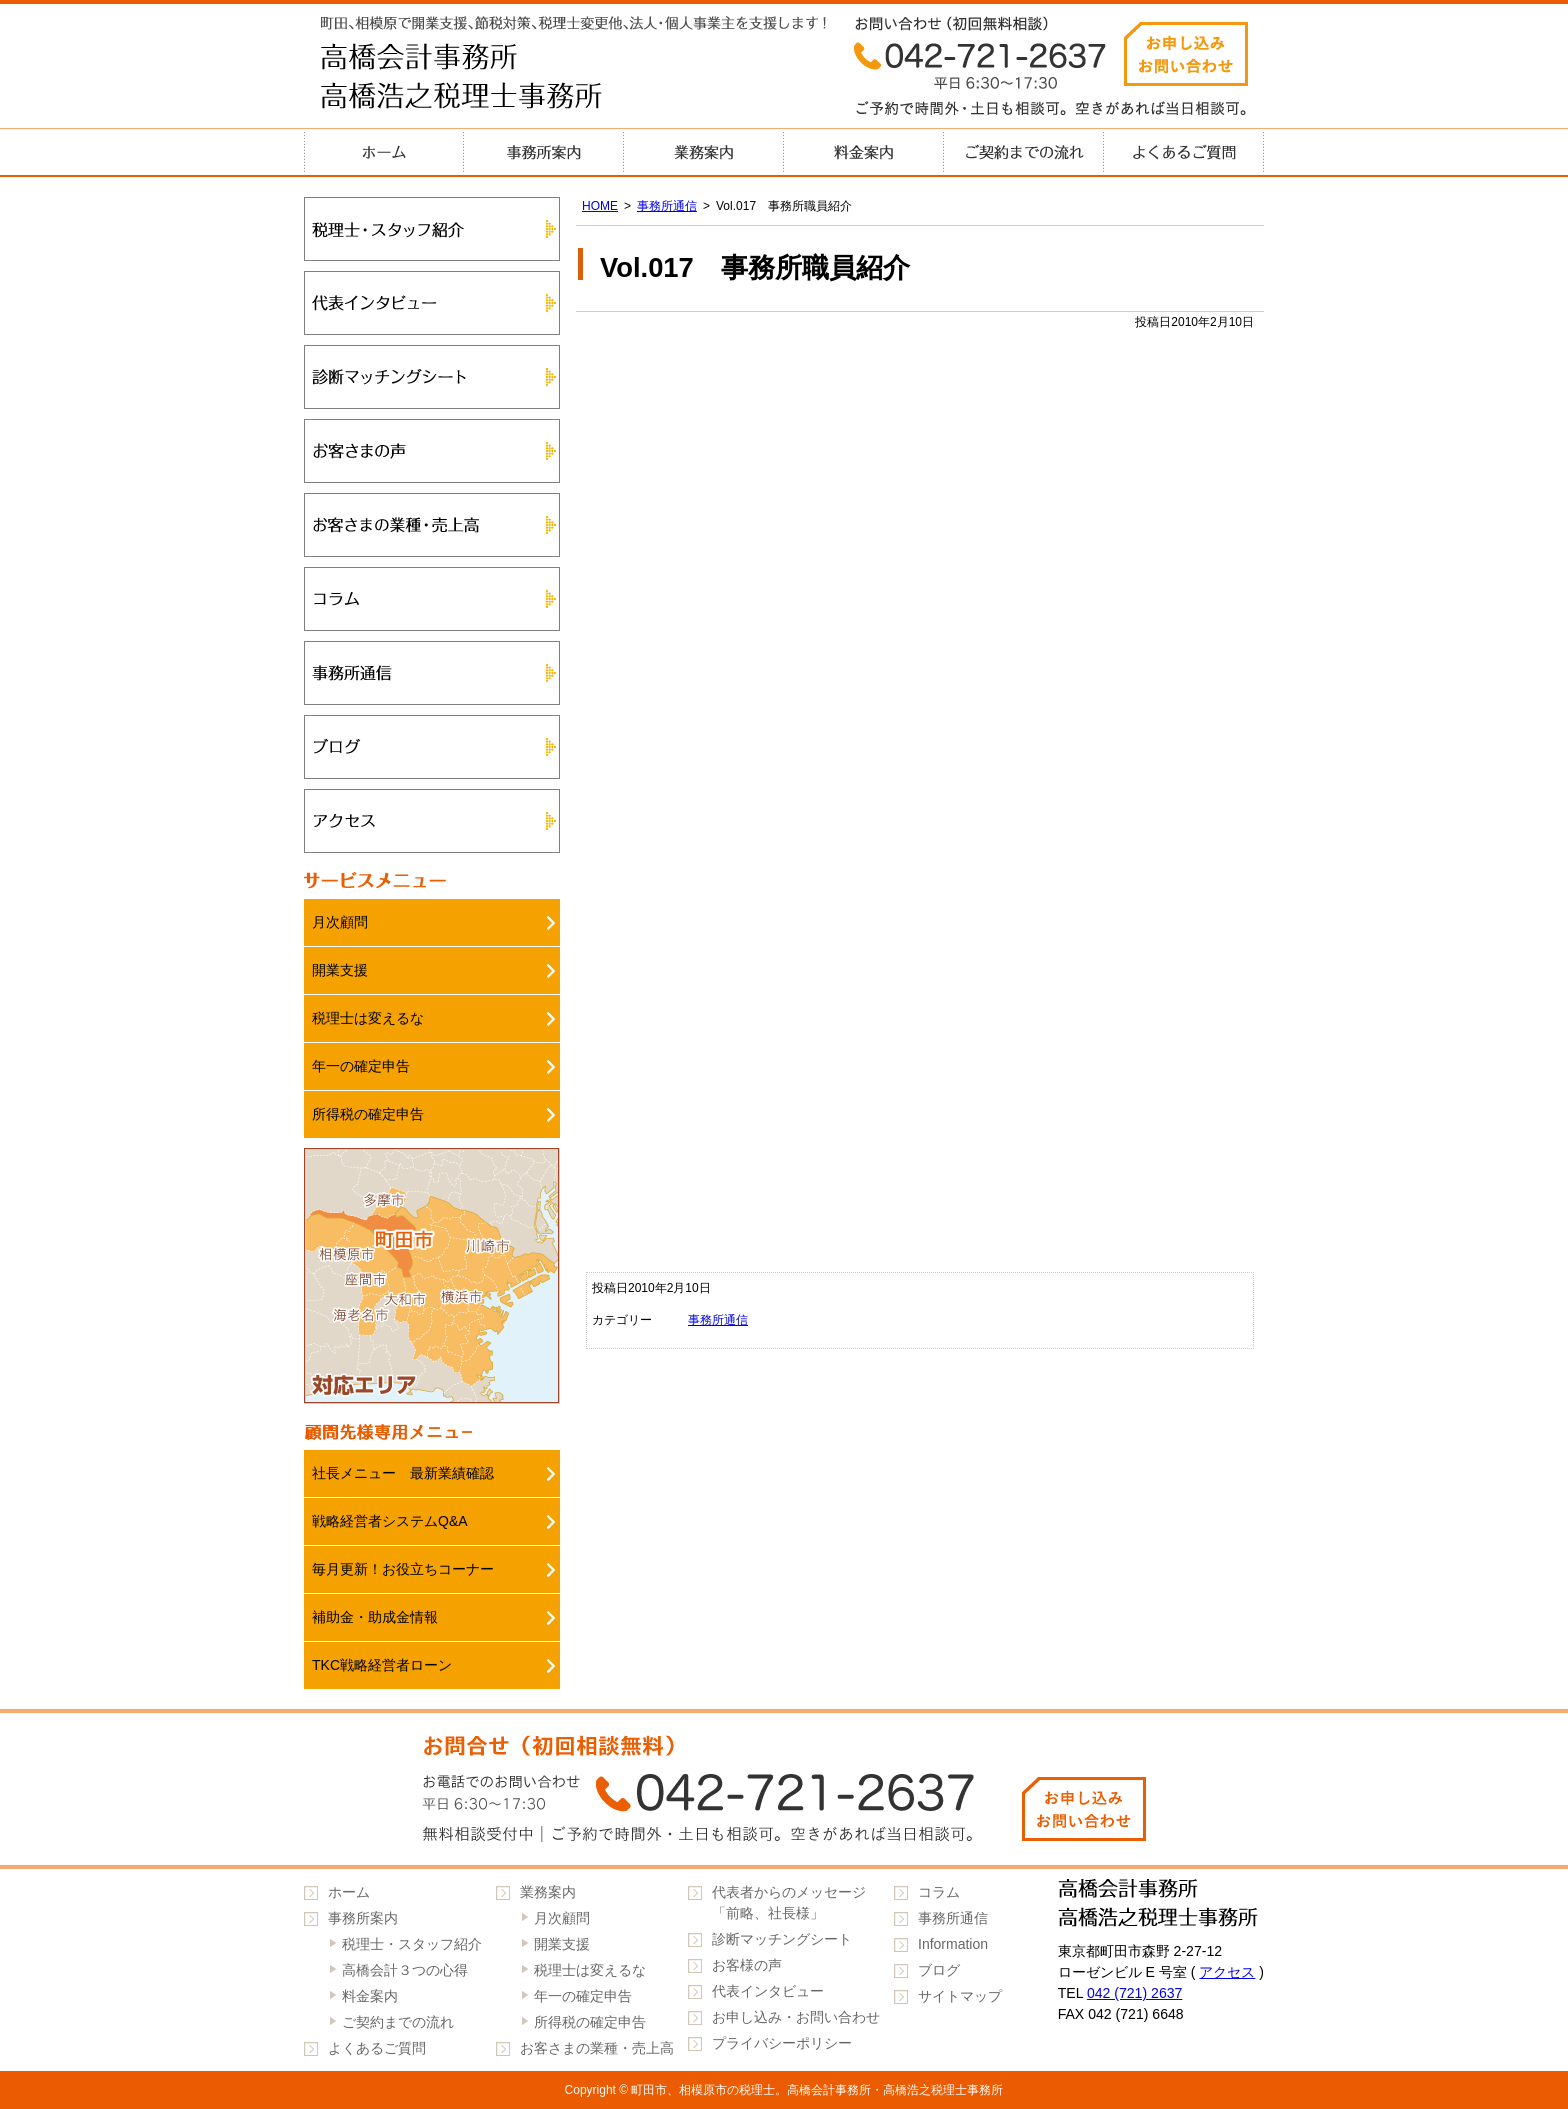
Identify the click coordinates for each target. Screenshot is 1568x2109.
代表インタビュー (432, 303)
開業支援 (340, 970)
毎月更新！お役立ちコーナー (403, 1569)
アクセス (432, 821)
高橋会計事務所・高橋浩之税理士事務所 (504, 80)
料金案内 (864, 152)
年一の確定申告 (361, 1066)
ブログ (432, 747)
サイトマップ (960, 1996)
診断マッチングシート (432, 377)
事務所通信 (667, 206)
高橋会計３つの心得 (405, 1970)
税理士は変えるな (368, 1018)
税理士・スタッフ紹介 (432, 229)
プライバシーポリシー (782, 2043)
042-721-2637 (784, 1789)
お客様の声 (747, 1965)
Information (953, 1944)
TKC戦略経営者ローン (382, 1665)
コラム (432, 599)
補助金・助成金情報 (375, 1617)
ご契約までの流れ (1024, 152)
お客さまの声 (432, 451)
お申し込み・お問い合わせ (796, 2017)
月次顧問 (340, 922)
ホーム (384, 152)
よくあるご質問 (1184, 152)
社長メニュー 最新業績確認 (403, 1473)
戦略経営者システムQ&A (390, 1521)
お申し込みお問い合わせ (1186, 54)
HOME (600, 206)
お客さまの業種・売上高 (432, 525)
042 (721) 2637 (1135, 1993)
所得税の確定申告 (368, 1114)
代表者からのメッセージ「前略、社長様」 (789, 1902)
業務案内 (704, 152)
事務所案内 (544, 152)
